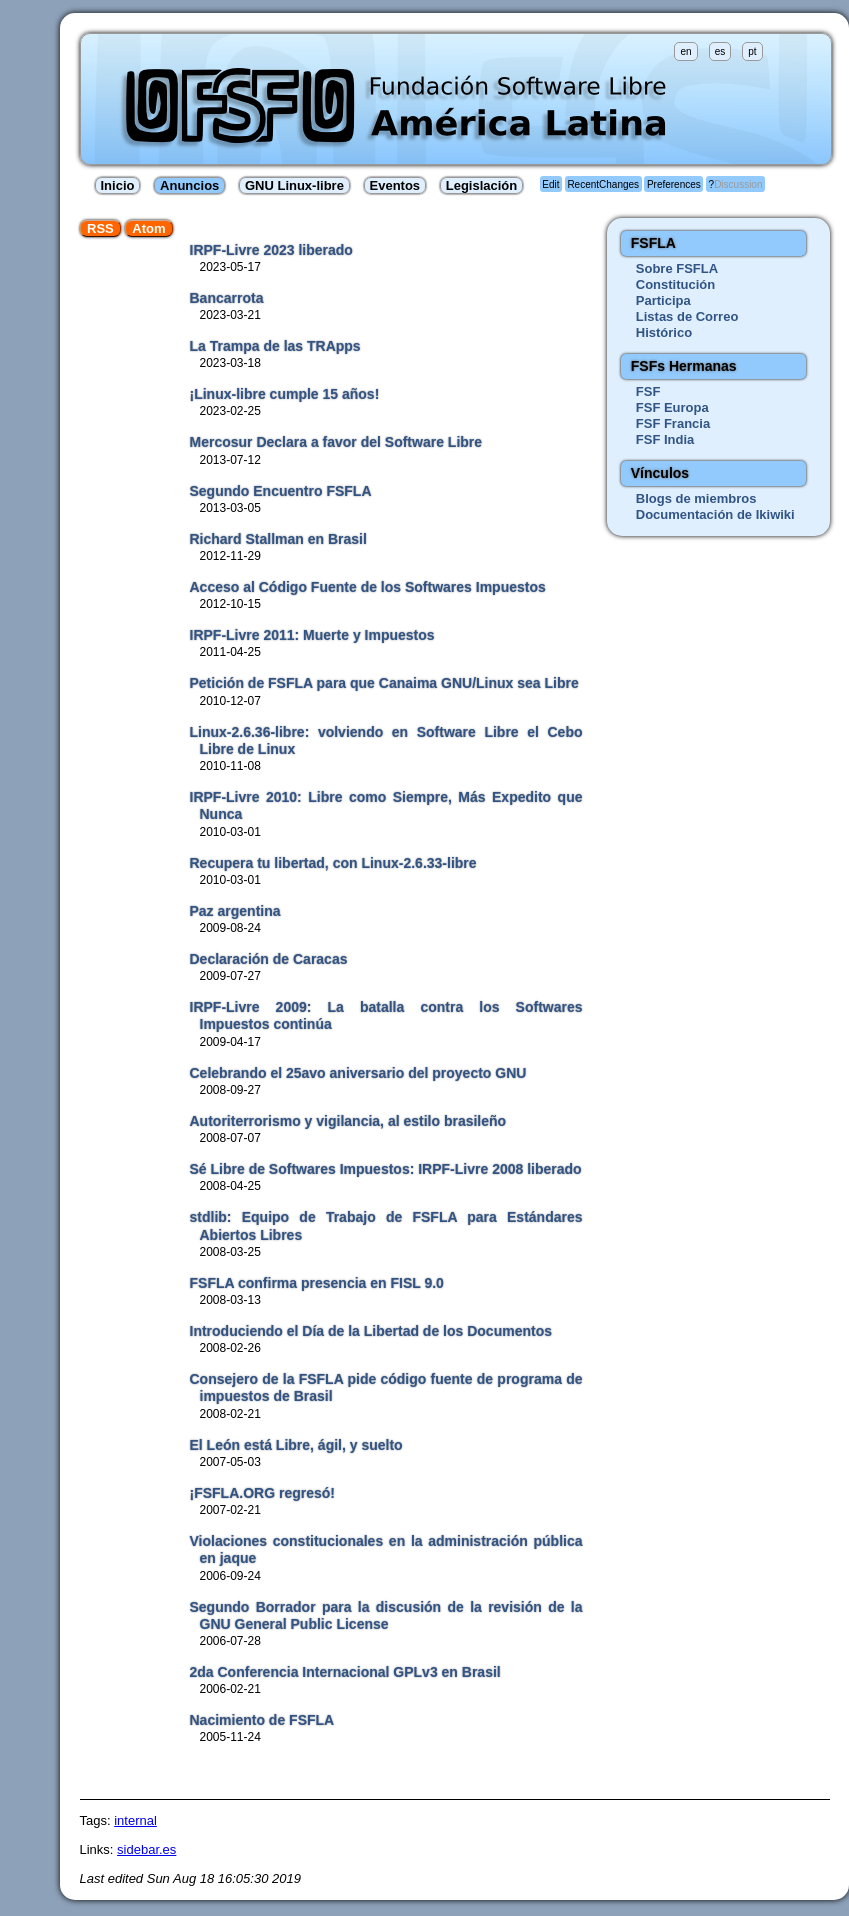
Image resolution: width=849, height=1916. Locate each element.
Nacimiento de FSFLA (262, 1720)
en (685, 51)
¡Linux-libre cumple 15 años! (285, 394)
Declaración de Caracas (269, 959)
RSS (100, 228)
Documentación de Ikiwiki (715, 514)
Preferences (674, 184)
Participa (663, 300)
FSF (648, 391)
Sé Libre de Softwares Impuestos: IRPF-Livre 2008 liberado (386, 1169)
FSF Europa (672, 407)
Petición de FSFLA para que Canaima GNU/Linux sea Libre (384, 683)
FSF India (665, 439)
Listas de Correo (687, 316)
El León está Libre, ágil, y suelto (296, 1445)
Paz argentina (235, 911)
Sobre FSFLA (677, 268)
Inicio (118, 185)
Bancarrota (227, 298)
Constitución (675, 284)
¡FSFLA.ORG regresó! (262, 1493)
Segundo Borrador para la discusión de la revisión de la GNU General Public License (386, 1615)
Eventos (395, 185)
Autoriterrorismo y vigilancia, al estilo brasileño (348, 1121)
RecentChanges (603, 184)
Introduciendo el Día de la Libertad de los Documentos (371, 1331)
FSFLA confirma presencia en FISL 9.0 (317, 1283)
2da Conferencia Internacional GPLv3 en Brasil (345, 1672)
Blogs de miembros (696, 498)
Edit (550, 184)
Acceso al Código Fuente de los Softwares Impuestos (368, 587)
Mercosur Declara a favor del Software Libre (336, 442)
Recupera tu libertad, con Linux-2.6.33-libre (333, 863)
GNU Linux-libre (294, 185)
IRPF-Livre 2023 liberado (271, 250)
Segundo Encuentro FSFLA (281, 491)
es (720, 51)
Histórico (664, 332)
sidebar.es (146, 1849)
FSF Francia (673, 423)
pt (752, 51)
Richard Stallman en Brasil (278, 539)
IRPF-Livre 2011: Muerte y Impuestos (312, 635)
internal (135, 1820)
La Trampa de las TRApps (275, 346)
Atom (148, 228)
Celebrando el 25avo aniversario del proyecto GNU (358, 1073)
